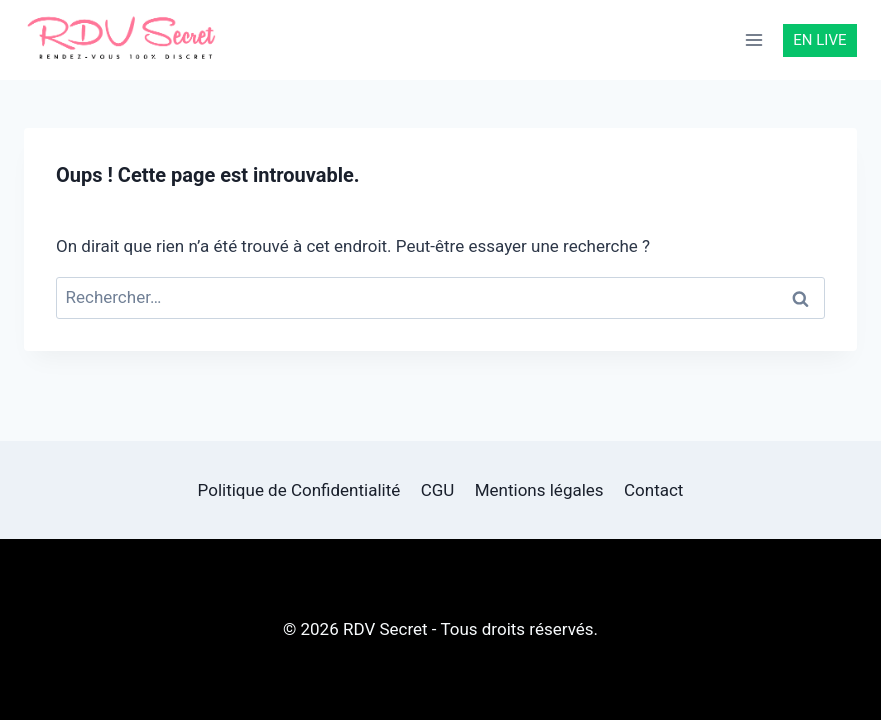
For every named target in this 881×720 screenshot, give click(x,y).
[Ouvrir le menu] (754, 39)
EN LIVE (819, 40)
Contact (653, 490)
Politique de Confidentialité (299, 490)
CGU (438, 490)
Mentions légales (539, 490)
